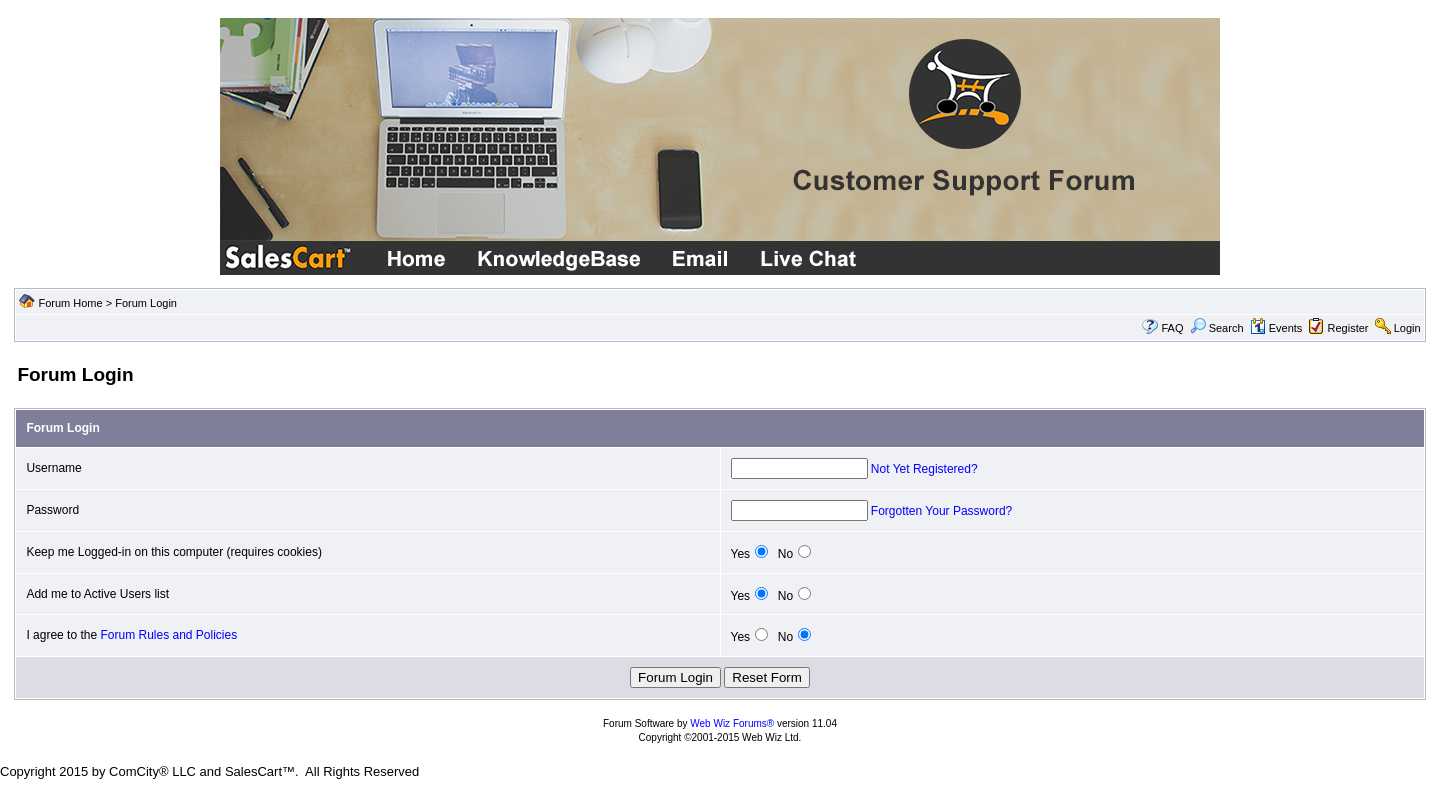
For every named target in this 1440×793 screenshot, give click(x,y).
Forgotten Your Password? (941, 511)
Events (1276, 328)
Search (1217, 328)
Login (1407, 328)
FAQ (1172, 328)
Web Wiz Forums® (732, 723)
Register (1348, 328)
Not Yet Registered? (924, 469)
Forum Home (70, 303)
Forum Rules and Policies (168, 635)
